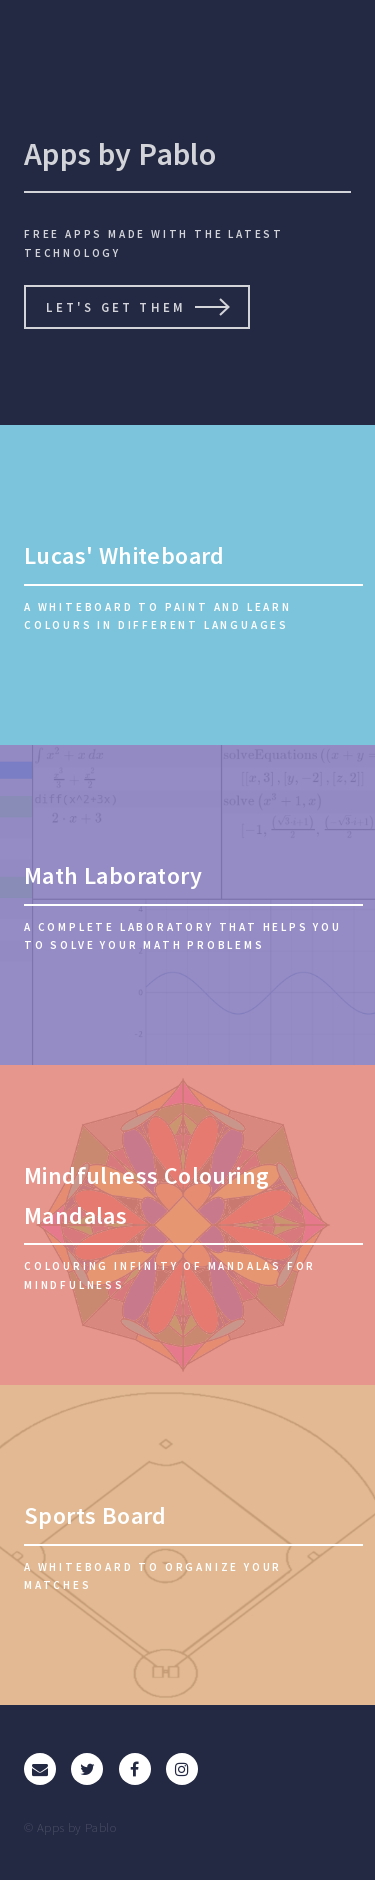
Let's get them (116, 307)
